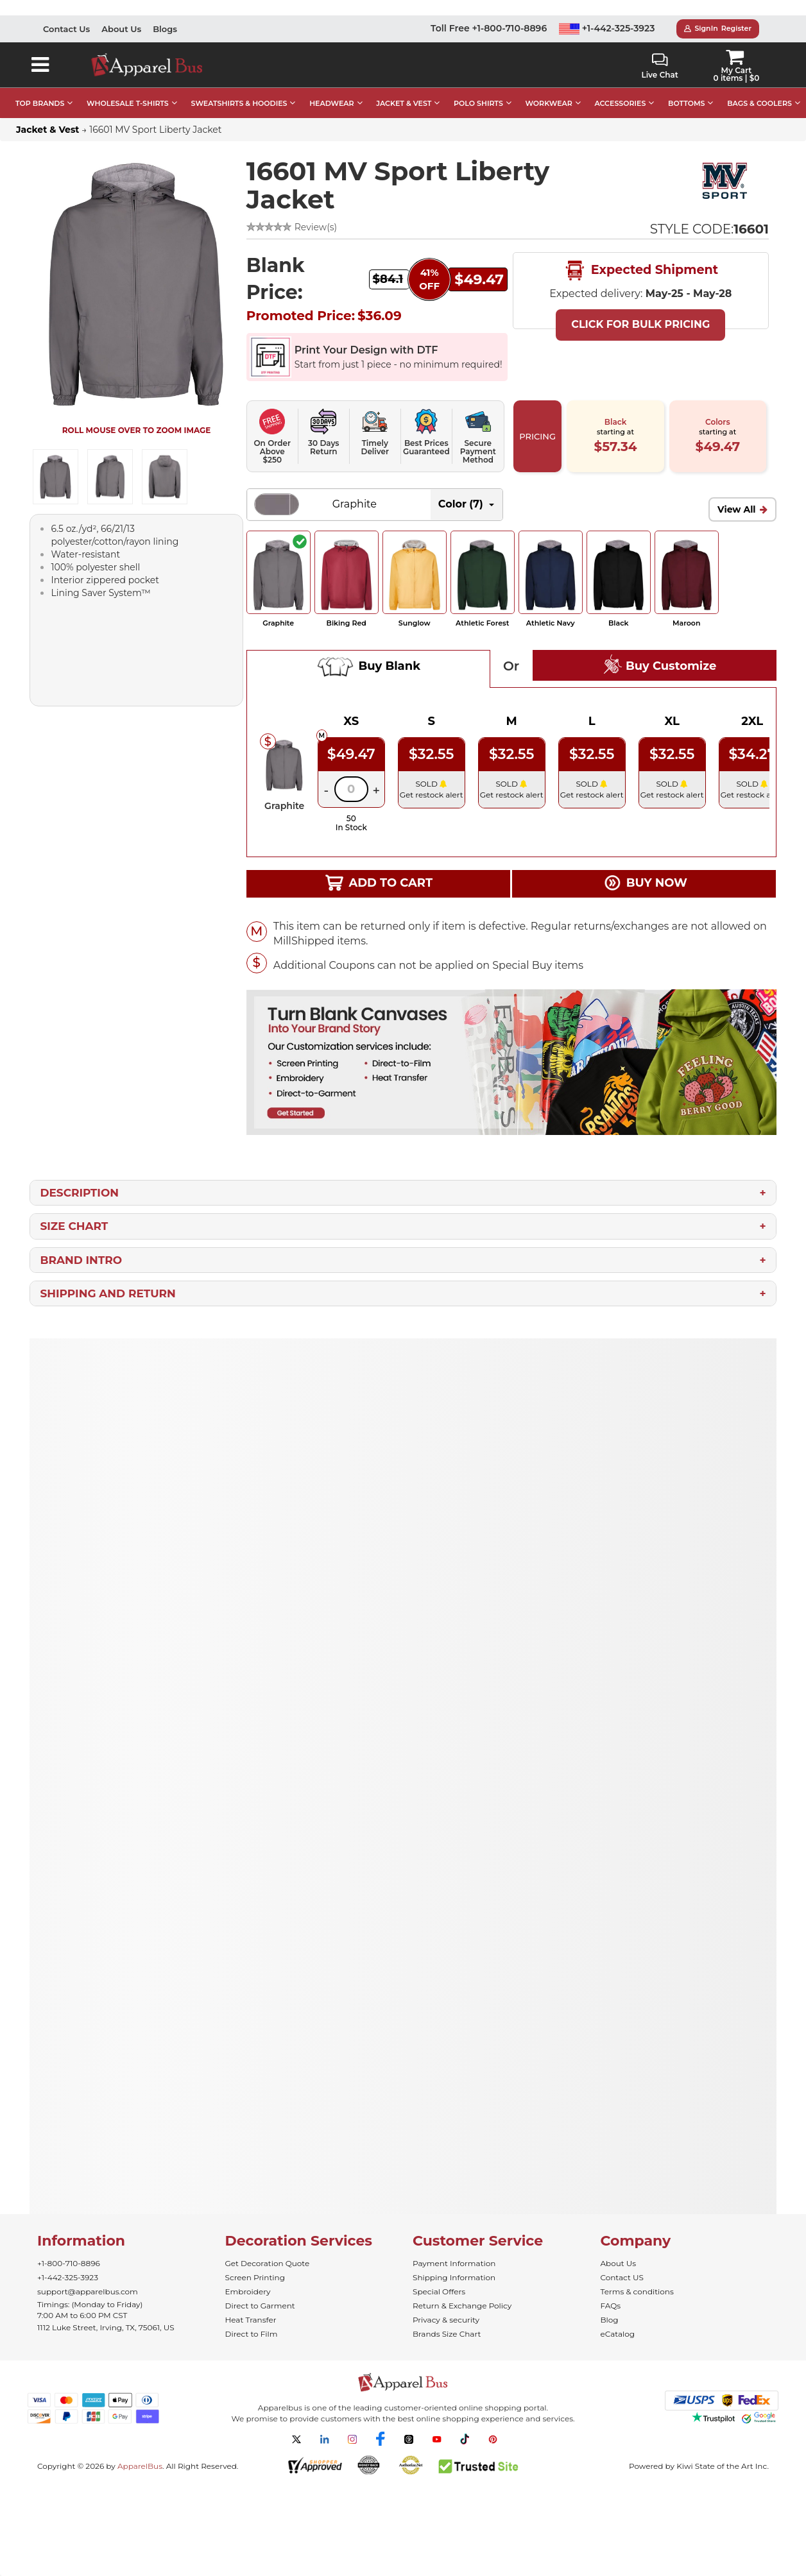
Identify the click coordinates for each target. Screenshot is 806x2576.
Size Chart (74, 1226)
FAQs (611, 2305)
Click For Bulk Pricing (640, 324)
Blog (610, 2319)
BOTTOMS (686, 103)
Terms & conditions (637, 2291)
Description (79, 1192)
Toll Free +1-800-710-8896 (489, 28)
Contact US (622, 2277)
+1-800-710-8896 (68, 2263)
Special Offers (439, 2291)
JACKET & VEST (403, 103)
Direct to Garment (260, 2305)
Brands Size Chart (447, 2334)
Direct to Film (251, 2334)
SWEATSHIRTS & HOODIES (239, 103)
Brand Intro (81, 1260)
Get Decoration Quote (267, 2263)
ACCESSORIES (620, 103)
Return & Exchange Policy (462, 2305)
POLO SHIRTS (478, 103)
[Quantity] (351, 789)
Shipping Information (454, 2277)
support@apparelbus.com (87, 2291)
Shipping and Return (107, 1293)
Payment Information (454, 2263)
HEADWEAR (331, 103)
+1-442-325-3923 (607, 28)
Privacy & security (446, 2319)
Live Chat (659, 66)
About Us (121, 29)
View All (736, 509)
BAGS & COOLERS (759, 103)
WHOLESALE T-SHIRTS (128, 103)
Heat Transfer (251, 2319)
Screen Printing (255, 2277)
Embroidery (248, 2291)
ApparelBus (139, 2466)
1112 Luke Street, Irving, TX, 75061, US (106, 2327)
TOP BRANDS (39, 103)
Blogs (165, 29)
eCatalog (618, 2334)
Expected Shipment (640, 270)
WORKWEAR (549, 103)
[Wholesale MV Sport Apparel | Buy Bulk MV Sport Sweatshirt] (724, 181)
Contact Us (66, 29)
